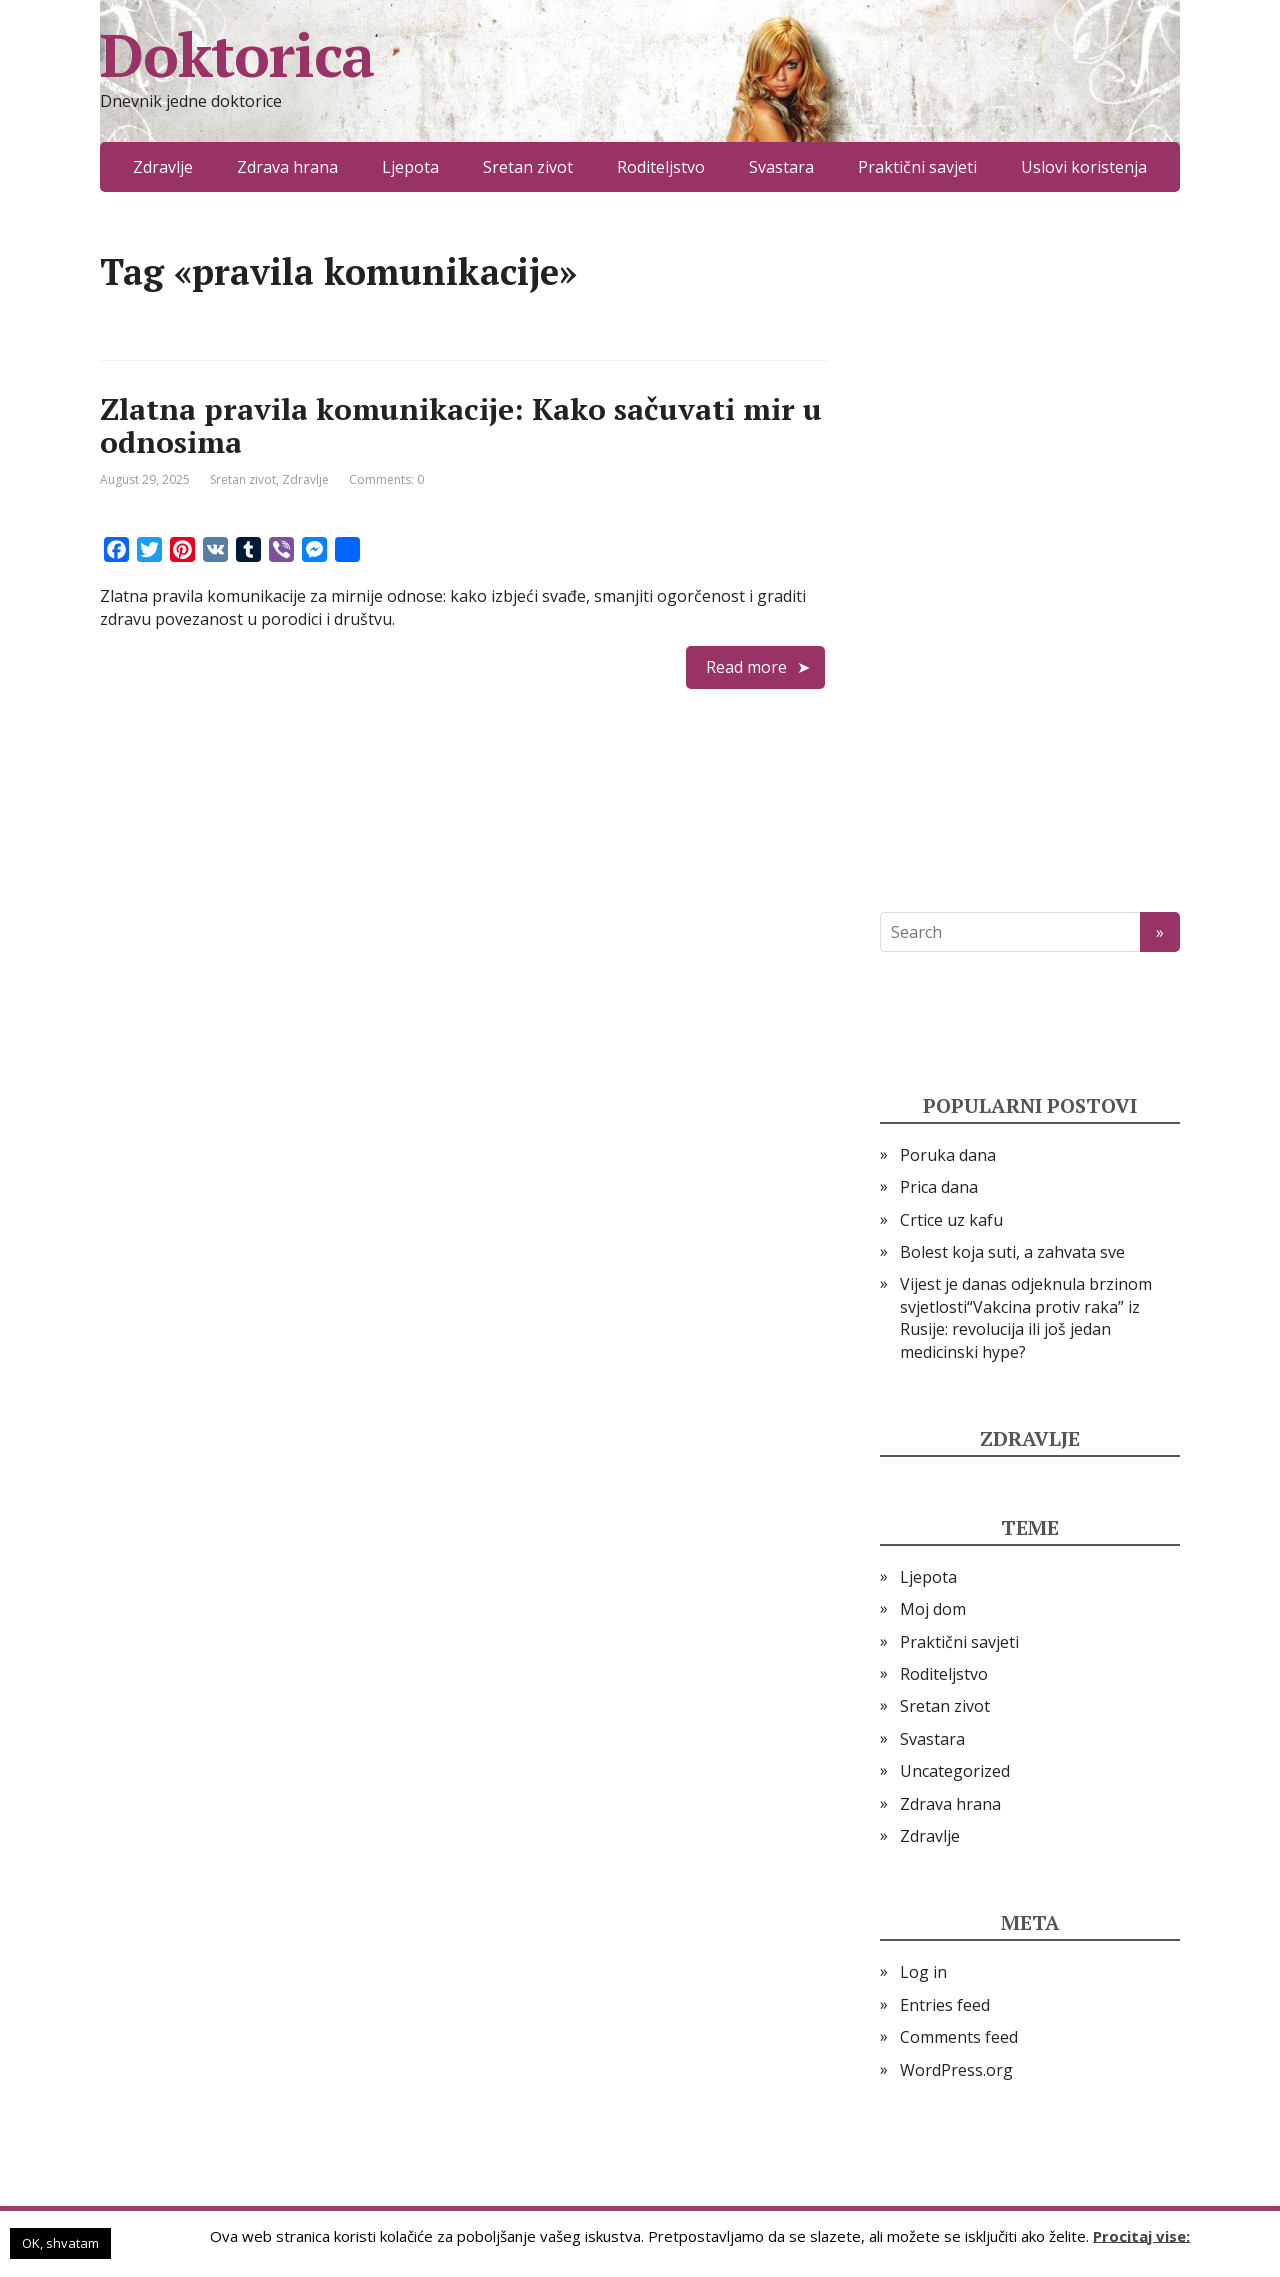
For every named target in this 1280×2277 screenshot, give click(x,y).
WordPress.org (956, 2070)
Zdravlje (163, 167)
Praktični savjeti (917, 167)
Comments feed (959, 2037)
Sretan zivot (528, 167)
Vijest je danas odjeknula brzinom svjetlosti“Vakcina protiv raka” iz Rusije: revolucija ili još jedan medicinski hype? (1026, 1317)
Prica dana (939, 1187)
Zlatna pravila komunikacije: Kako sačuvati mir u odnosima (461, 425)
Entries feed (945, 2005)
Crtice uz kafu (951, 1220)
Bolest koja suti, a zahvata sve (1012, 1252)
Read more (746, 667)
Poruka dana (948, 1155)
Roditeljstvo (661, 167)
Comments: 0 (386, 479)
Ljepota (410, 167)
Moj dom (933, 1609)
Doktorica (237, 55)
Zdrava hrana (287, 167)
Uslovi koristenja (1084, 167)
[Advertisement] (1030, 552)
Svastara (781, 167)
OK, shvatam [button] (60, 2243)
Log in (923, 1972)
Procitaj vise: (1141, 2235)
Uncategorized (955, 1771)
